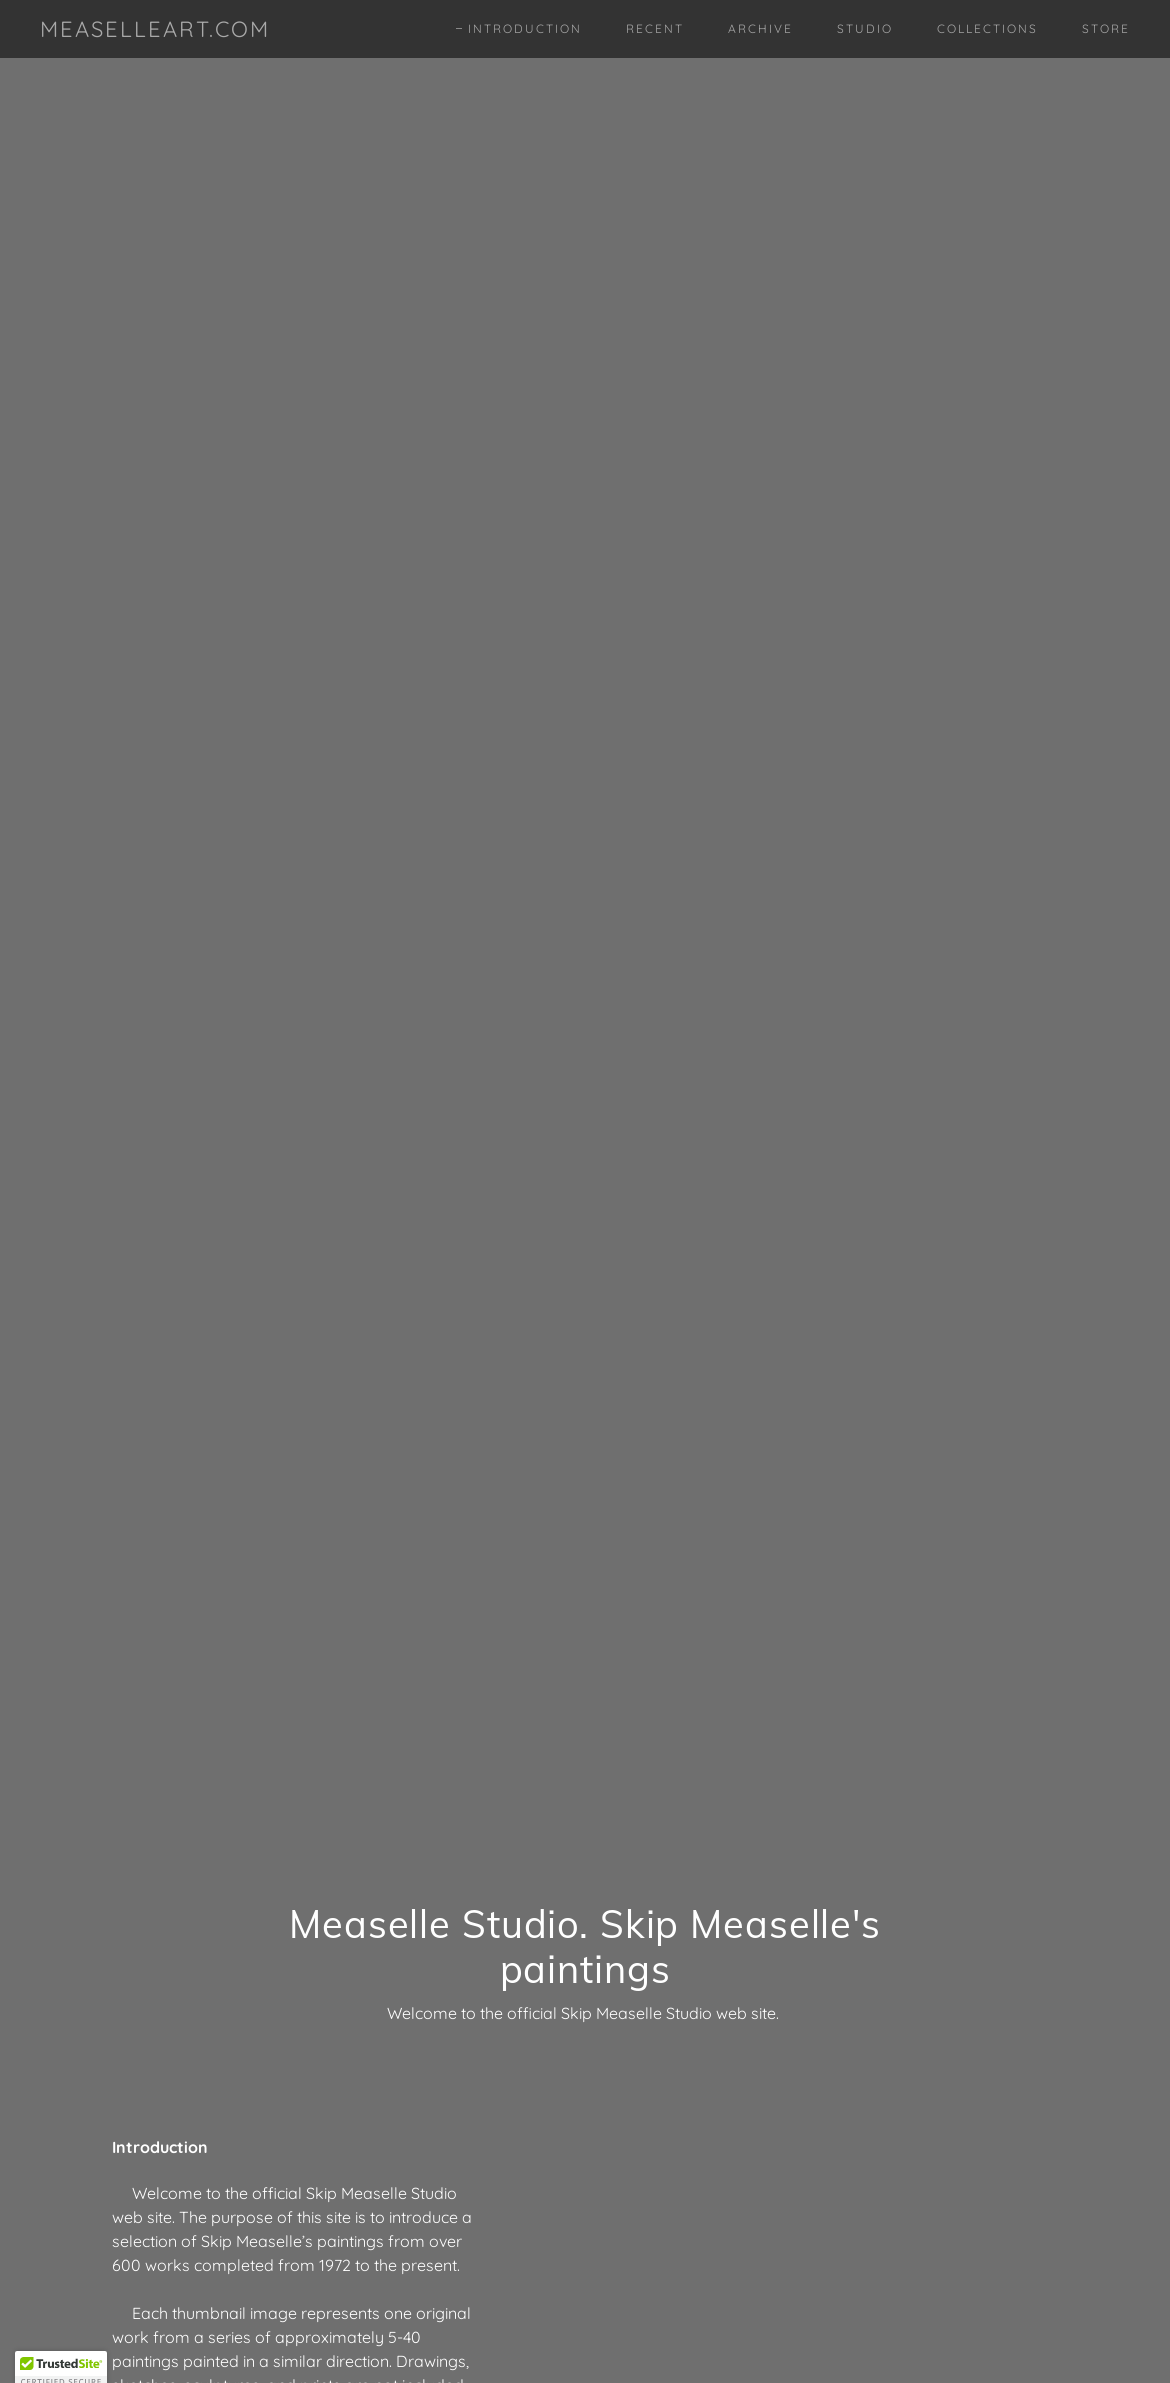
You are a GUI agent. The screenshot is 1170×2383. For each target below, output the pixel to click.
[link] (155, 31)
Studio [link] (865, 28)
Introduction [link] (525, 28)
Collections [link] (987, 28)
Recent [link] (655, 28)
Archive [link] (760, 28)
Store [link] (1106, 28)
